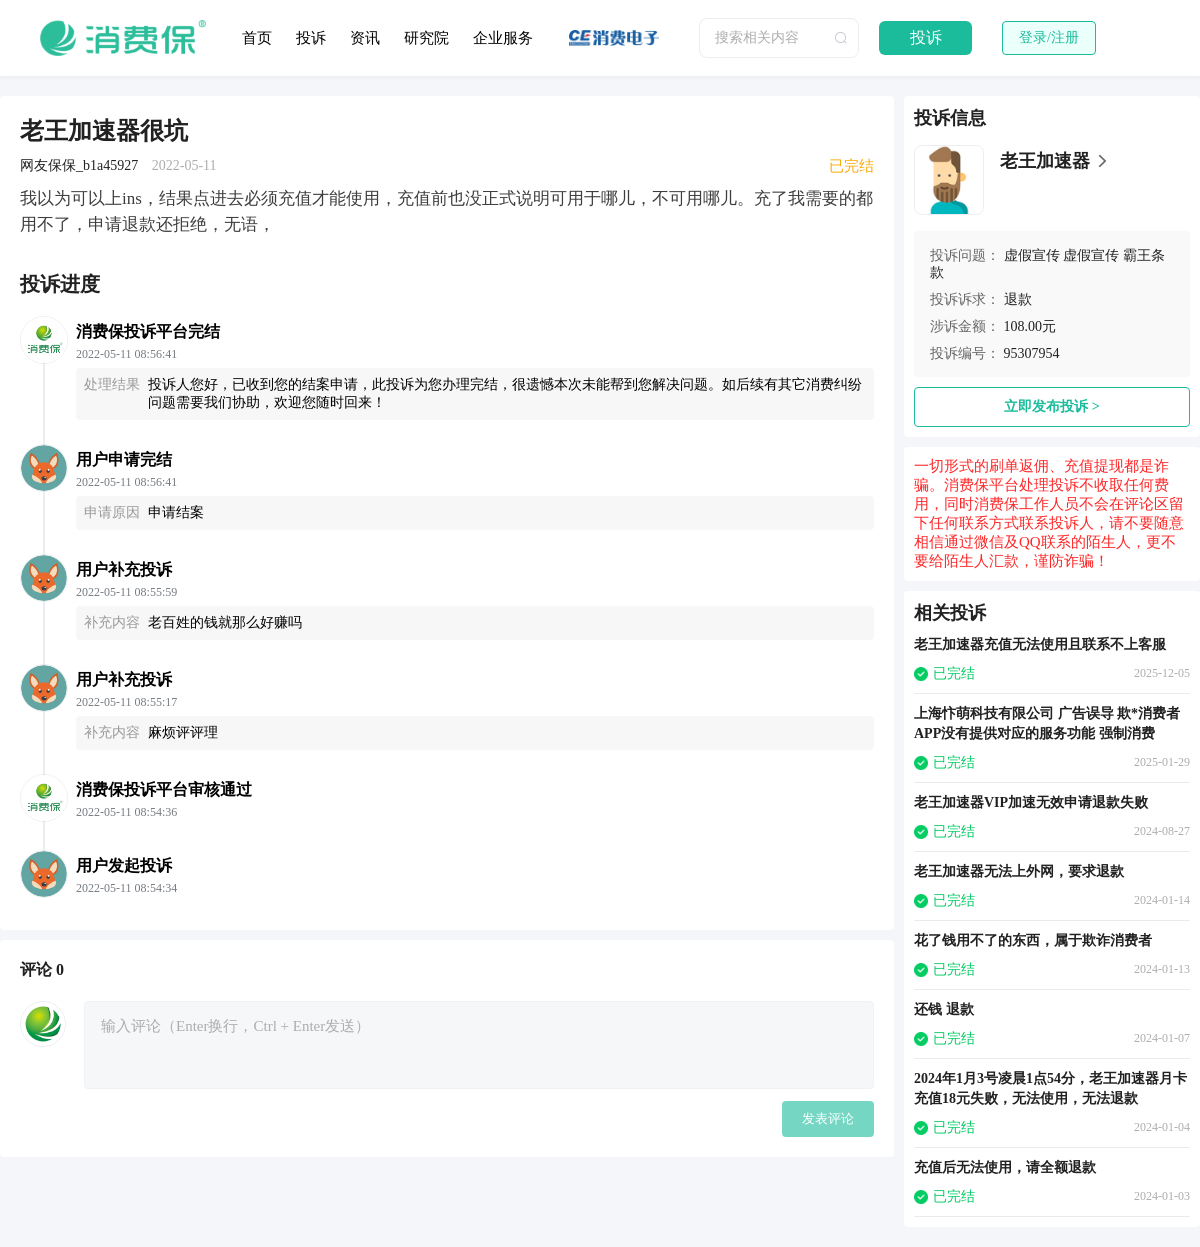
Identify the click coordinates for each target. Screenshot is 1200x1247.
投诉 (311, 38)
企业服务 (503, 38)
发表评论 (828, 1118)
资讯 (365, 38)
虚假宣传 (1032, 255)
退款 (1018, 299)
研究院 (426, 38)
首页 (257, 38)
